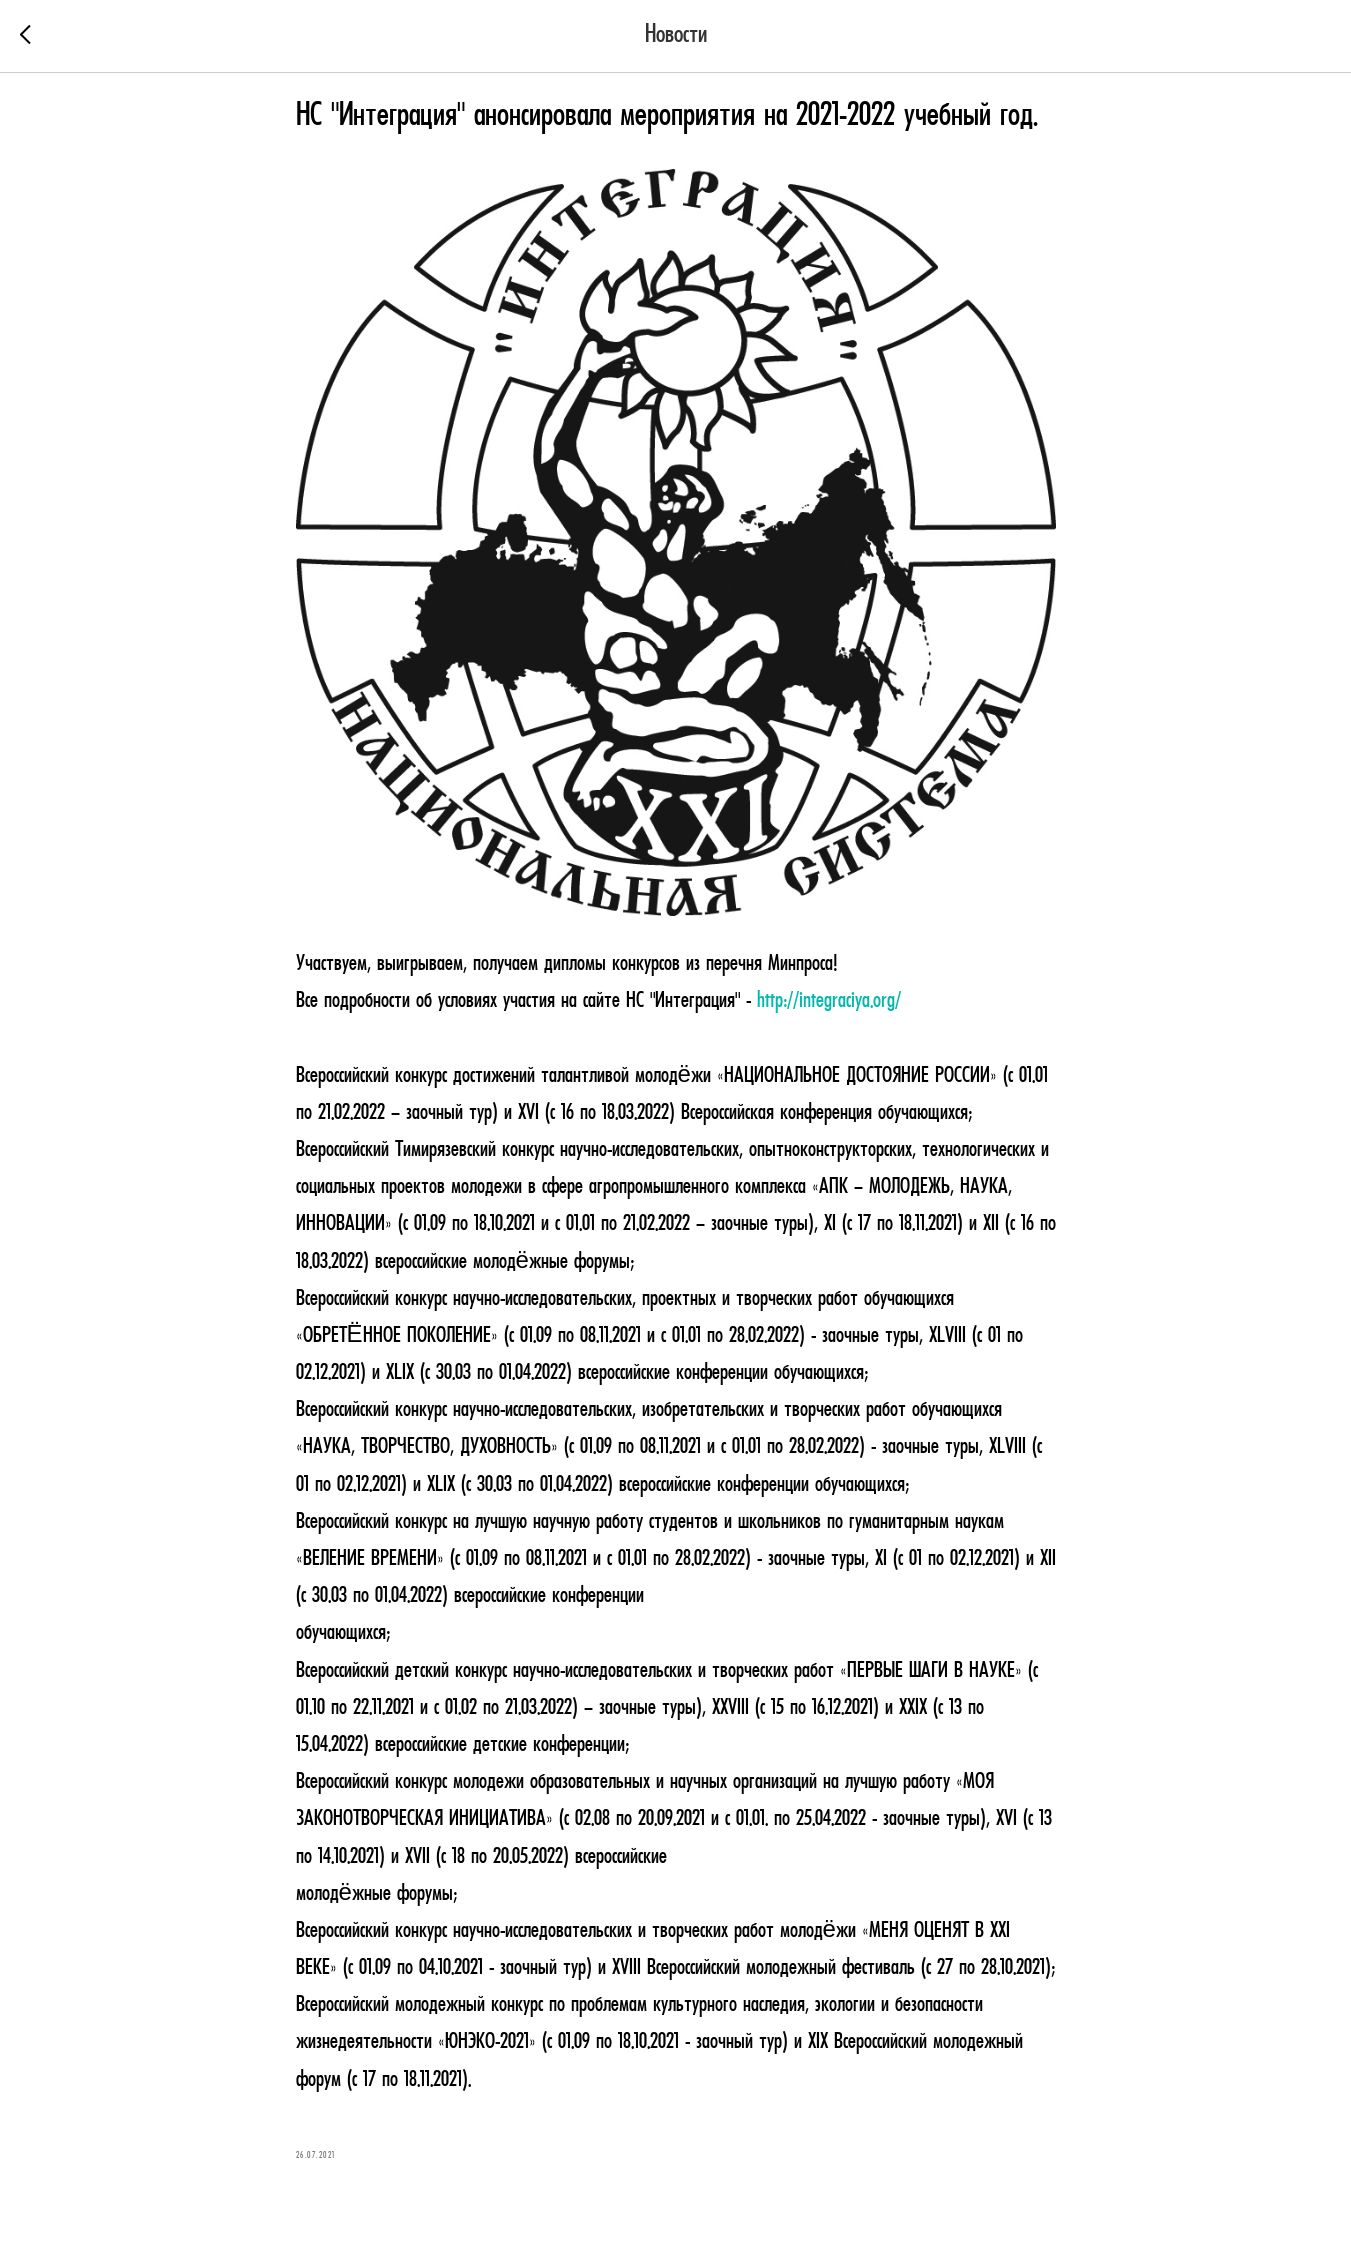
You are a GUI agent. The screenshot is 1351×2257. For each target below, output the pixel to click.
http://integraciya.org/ (829, 1001)
